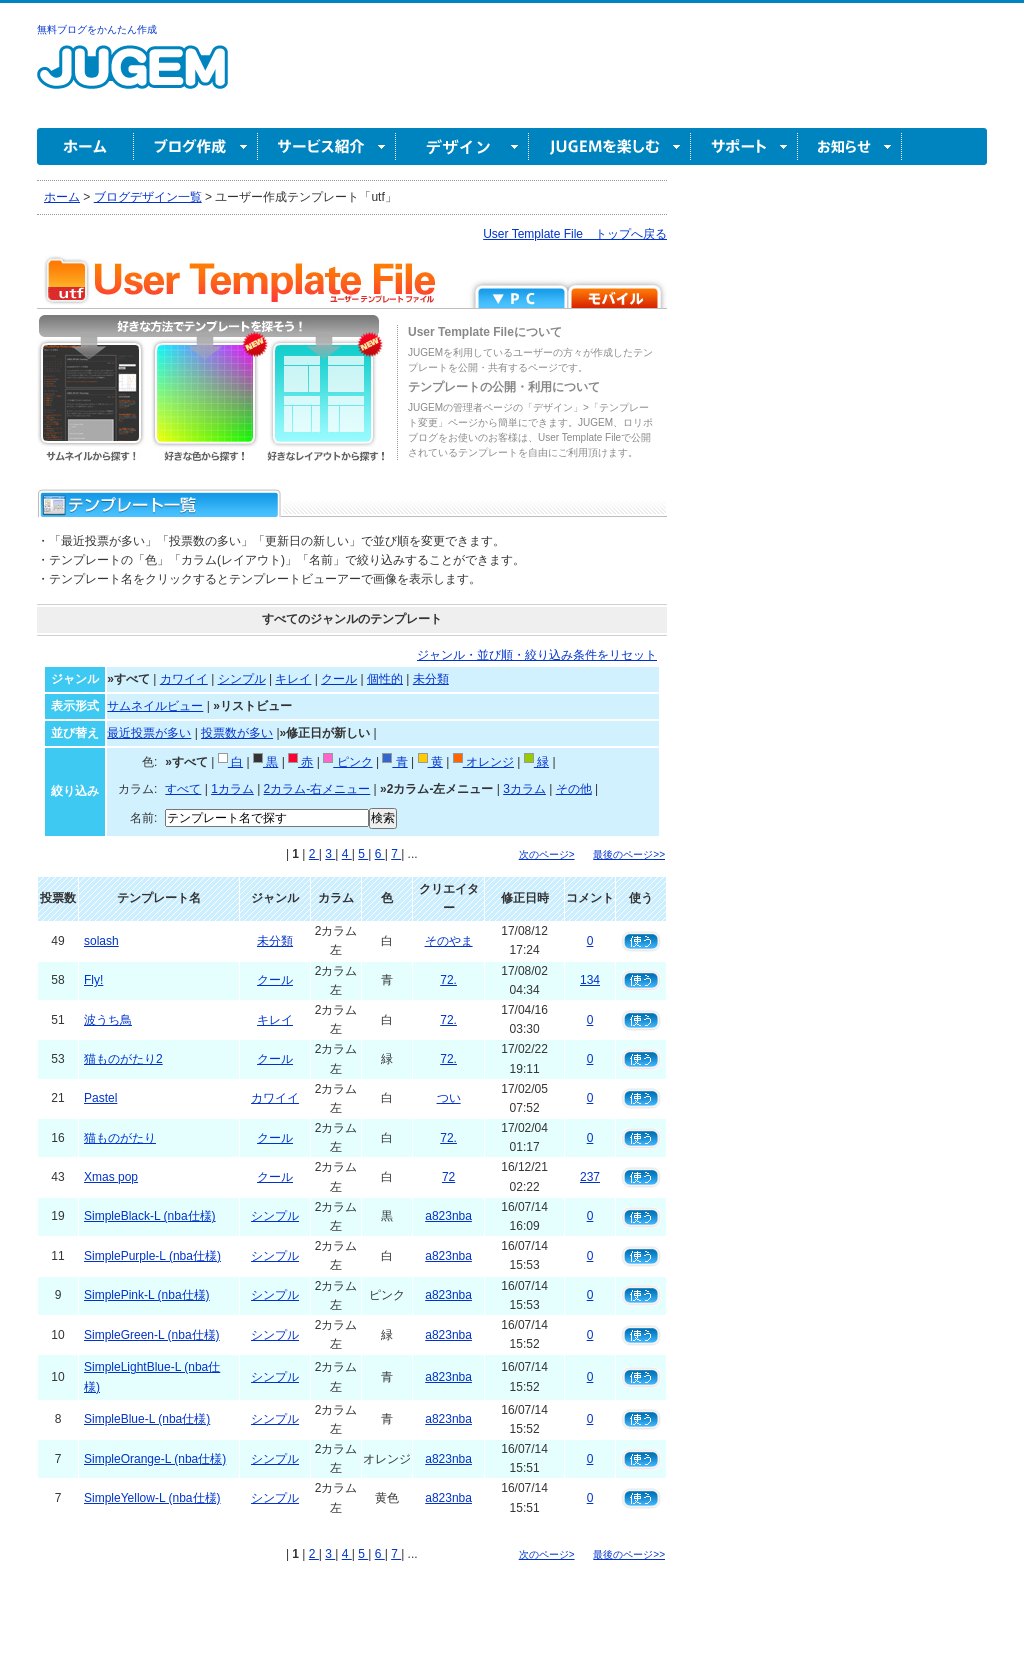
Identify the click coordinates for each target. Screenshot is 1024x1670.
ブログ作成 (196, 146)
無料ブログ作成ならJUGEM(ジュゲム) (132, 78)
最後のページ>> (629, 854)
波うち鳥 (108, 1020)
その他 (574, 789)
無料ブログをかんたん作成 (97, 29)
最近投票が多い (149, 733)
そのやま (449, 941)
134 (590, 980)
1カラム (232, 789)
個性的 (385, 679)
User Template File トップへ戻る (575, 234)
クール (339, 679)
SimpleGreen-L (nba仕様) (152, 1335)
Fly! (93, 980)
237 (590, 1177)
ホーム (85, 146)
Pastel (100, 1098)
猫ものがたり (120, 1138)
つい (449, 1098)
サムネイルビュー (155, 706)
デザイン (462, 146)
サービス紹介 (327, 146)
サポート (744, 146)
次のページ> (547, 854)
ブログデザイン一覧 (148, 197)
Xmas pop (111, 1177)
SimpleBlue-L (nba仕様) (147, 1419)
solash (101, 941)
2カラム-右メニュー (317, 789)
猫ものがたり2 (123, 1059)
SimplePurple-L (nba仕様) (152, 1256)
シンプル (242, 679)
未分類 (431, 679)
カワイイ (184, 679)
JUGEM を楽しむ (610, 146)
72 (448, 1177)
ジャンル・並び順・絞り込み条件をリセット (537, 655)
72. (448, 980)
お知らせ (850, 146)
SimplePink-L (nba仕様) (147, 1295)
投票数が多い (237, 733)
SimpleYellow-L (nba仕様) (152, 1498)
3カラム (524, 789)
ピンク (347, 762)
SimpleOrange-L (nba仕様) (155, 1459)
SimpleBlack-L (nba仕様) (150, 1216)
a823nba (448, 1216)
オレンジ (483, 762)
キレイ (293, 679)
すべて (183, 789)
